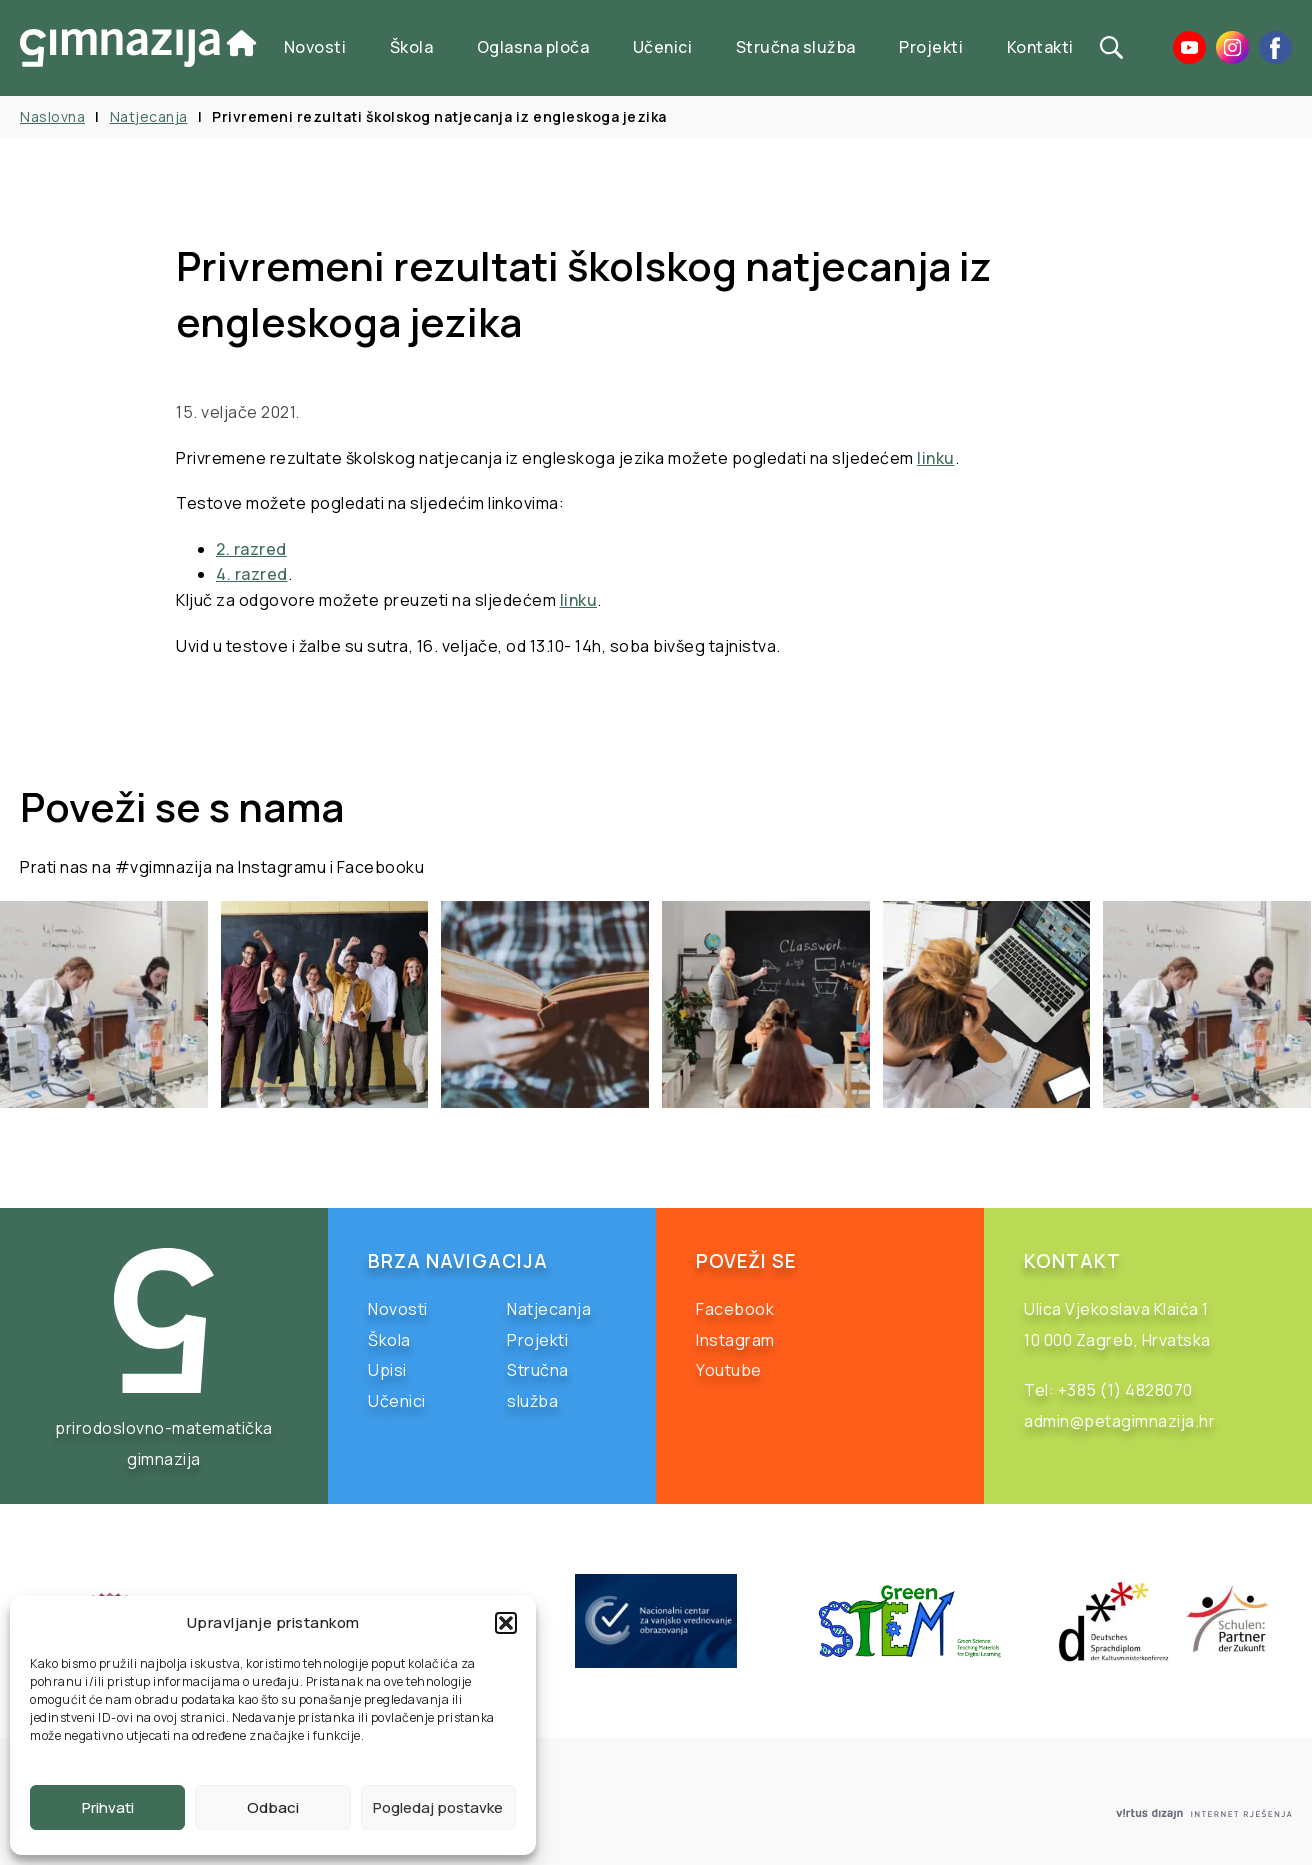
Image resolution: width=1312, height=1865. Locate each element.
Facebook (735, 1309)
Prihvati (108, 1807)
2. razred (251, 549)
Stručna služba (796, 47)
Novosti (315, 47)
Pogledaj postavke (438, 1807)
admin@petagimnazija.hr (1119, 1421)
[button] (506, 1623)
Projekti (931, 47)
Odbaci (273, 1807)
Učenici (663, 47)
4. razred (252, 574)
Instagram (735, 1340)
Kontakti (1040, 47)
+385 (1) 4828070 (1125, 1390)
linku (936, 458)
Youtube (729, 1370)
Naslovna (52, 116)
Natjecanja (149, 116)
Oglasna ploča (533, 47)
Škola (412, 47)
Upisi (387, 1370)
